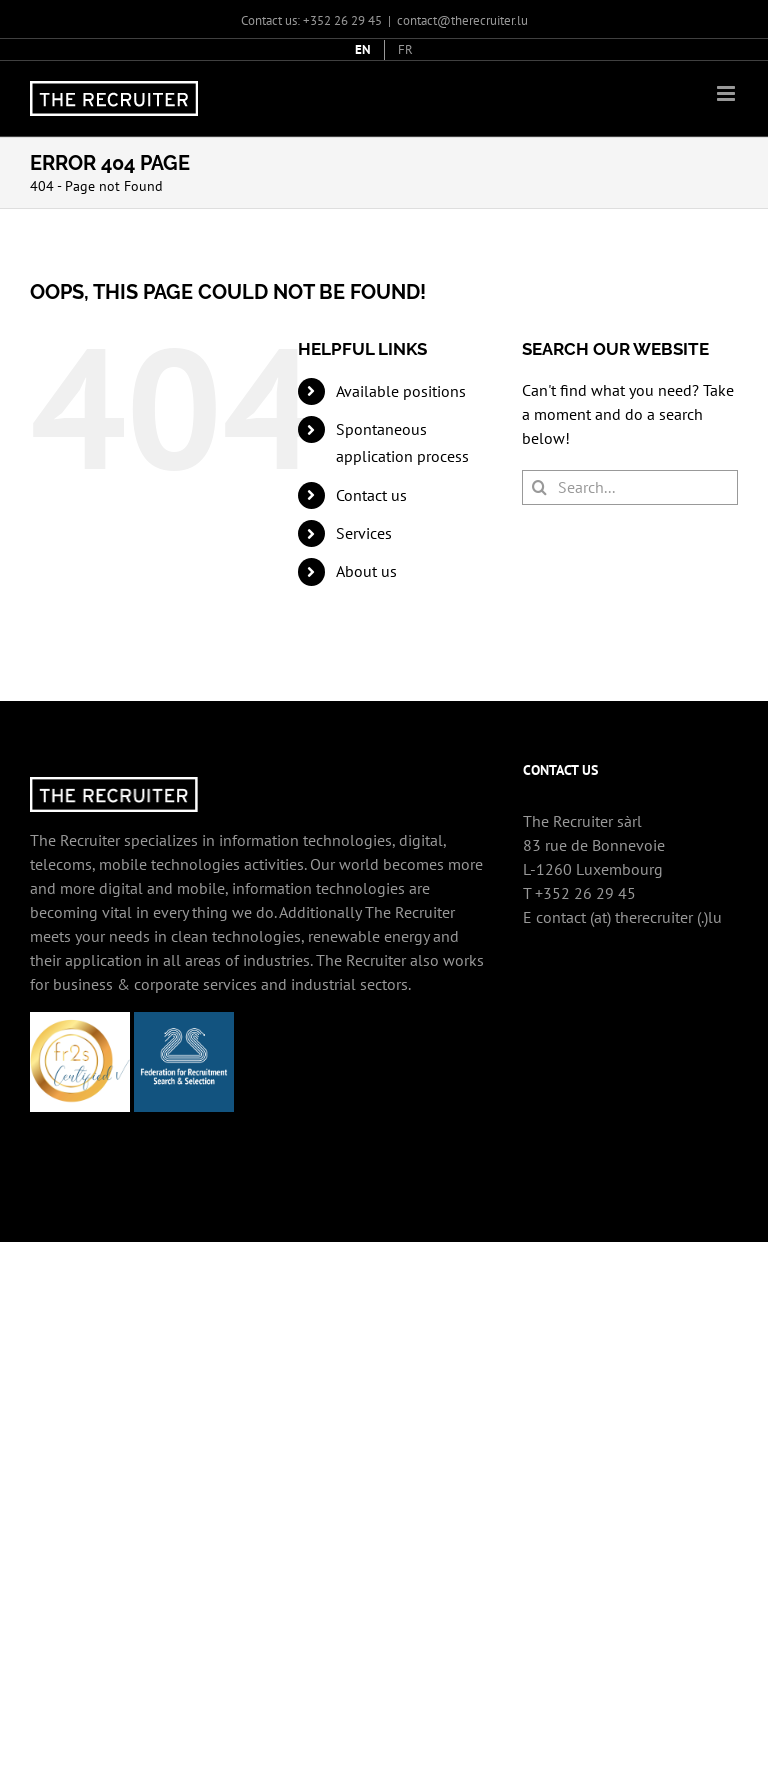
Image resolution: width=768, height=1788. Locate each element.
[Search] (539, 487)
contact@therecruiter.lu (462, 20)
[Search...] (630, 487)
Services (364, 533)
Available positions (401, 391)
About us (366, 571)
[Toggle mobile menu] (727, 93)
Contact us (371, 495)
